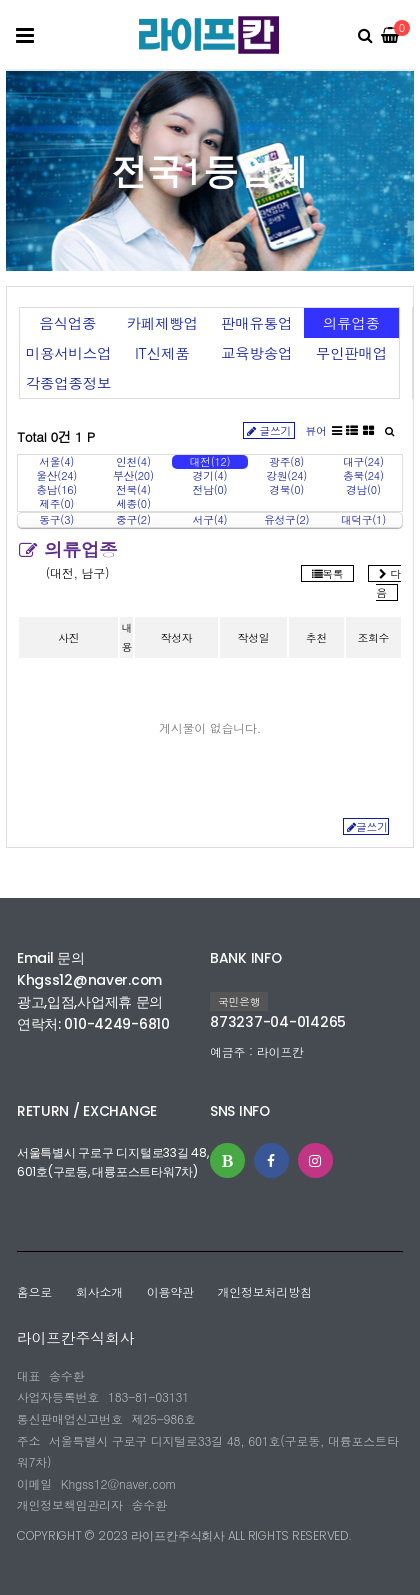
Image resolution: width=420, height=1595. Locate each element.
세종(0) (133, 504)
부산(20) (133, 476)
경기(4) (210, 476)
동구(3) (56, 520)
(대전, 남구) (78, 572)
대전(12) (210, 462)
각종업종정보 (69, 383)
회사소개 (99, 1291)
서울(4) (56, 462)
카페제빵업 (162, 323)
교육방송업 (256, 353)
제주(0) (56, 504)
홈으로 (34, 1291)
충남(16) (56, 490)
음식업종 (67, 323)
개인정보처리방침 (265, 1291)
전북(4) (133, 490)
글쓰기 (269, 430)
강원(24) (286, 476)
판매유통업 (256, 323)
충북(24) (363, 476)
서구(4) (210, 520)
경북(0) (286, 490)
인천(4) (133, 462)
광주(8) (286, 462)
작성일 (254, 637)
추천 (316, 637)
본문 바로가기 (5, 0)
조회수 (373, 637)
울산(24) (56, 476)
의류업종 (351, 323)
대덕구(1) (363, 520)
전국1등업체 (210, 170)
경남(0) (363, 490)
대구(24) (363, 462)
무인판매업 (351, 353)
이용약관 (170, 1291)
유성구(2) (286, 520)
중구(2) (133, 520)
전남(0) (210, 490)
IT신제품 (162, 353)
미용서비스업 (69, 353)
